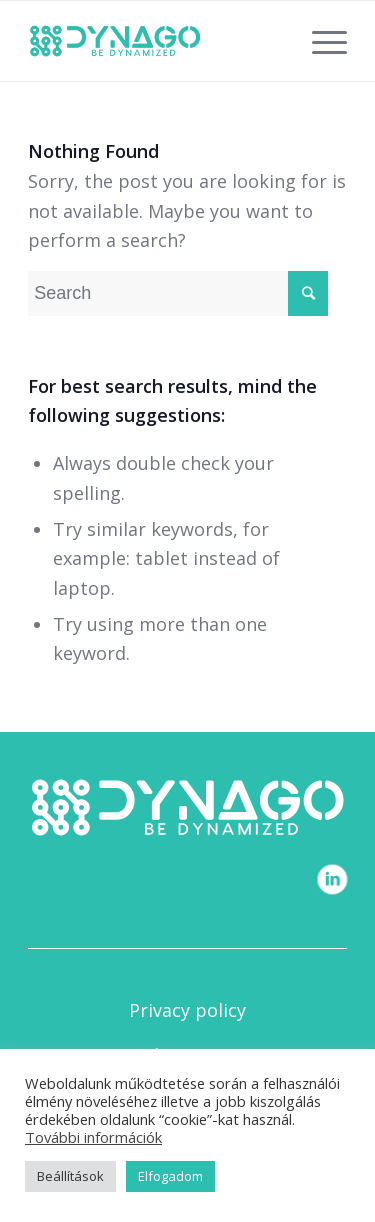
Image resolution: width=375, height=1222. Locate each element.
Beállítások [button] (70, 1176)
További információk (93, 1137)
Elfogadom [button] (170, 1176)
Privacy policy (187, 1010)
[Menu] (319, 41)
